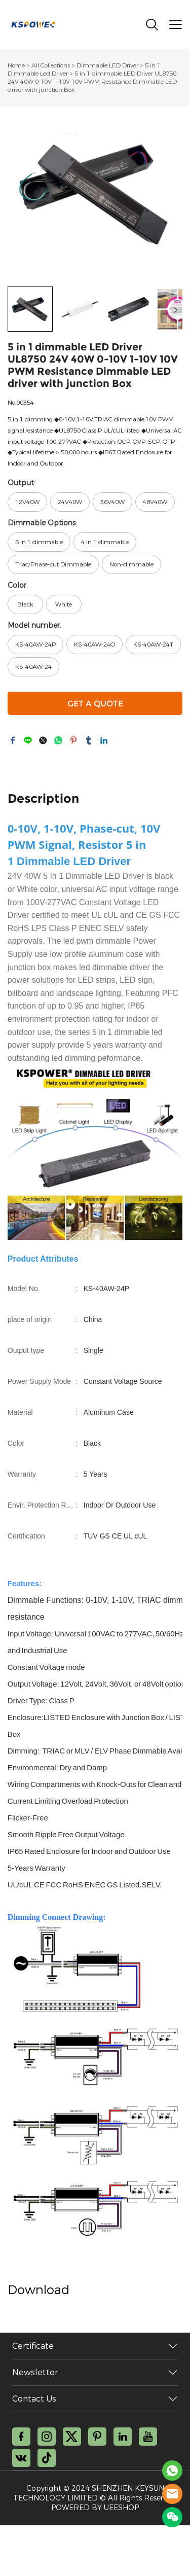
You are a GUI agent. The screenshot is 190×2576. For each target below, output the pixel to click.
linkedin (104, 740)
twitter (43, 740)
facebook (13, 740)
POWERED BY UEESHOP (95, 2508)
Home (16, 65)
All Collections (50, 65)
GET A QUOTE (95, 703)
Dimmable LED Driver (108, 65)
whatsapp (58, 740)
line (28, 740)
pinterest (73, 740)
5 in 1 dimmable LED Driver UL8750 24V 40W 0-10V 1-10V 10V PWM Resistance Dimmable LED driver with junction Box (92, 81)
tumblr (89, 740)
